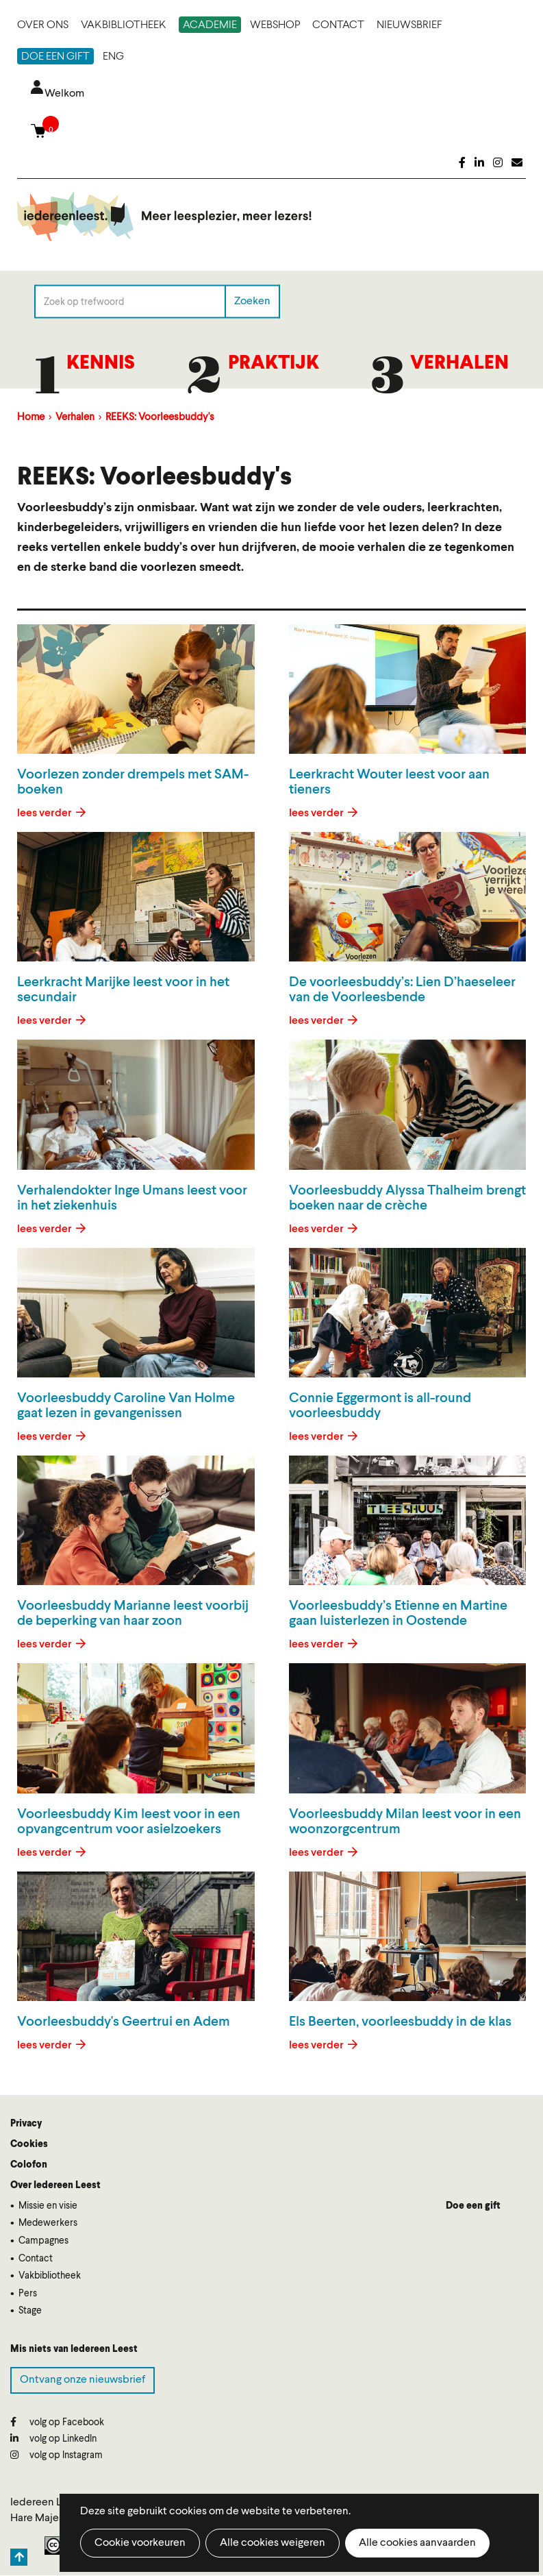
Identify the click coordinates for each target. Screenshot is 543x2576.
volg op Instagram (56, 2455)
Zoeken (252, 301)
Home (31, 418)
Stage (30, 2311)
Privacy (26, 2124)
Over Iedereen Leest (55, 2185)
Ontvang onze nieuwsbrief (82, 2380)
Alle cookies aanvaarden (417, 2543)
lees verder (45, 813)
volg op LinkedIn (53, 2438)
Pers (27, 2293)
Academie (210, 25)
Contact (338, 25)
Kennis (100, 363)
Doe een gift (55, 56)
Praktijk (273, 363)
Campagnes (43, 2241)
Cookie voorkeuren (140, 2543)
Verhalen (459, 363)
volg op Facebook (57, 2422)
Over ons (42, 25)
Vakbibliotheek (123, 25)
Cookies (29, 2144)
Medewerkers (47, 2223)
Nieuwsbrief (409, 25)
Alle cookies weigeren (272, 2543)
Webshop (275, 25)
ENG (113, 56)
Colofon (28, 2165)
